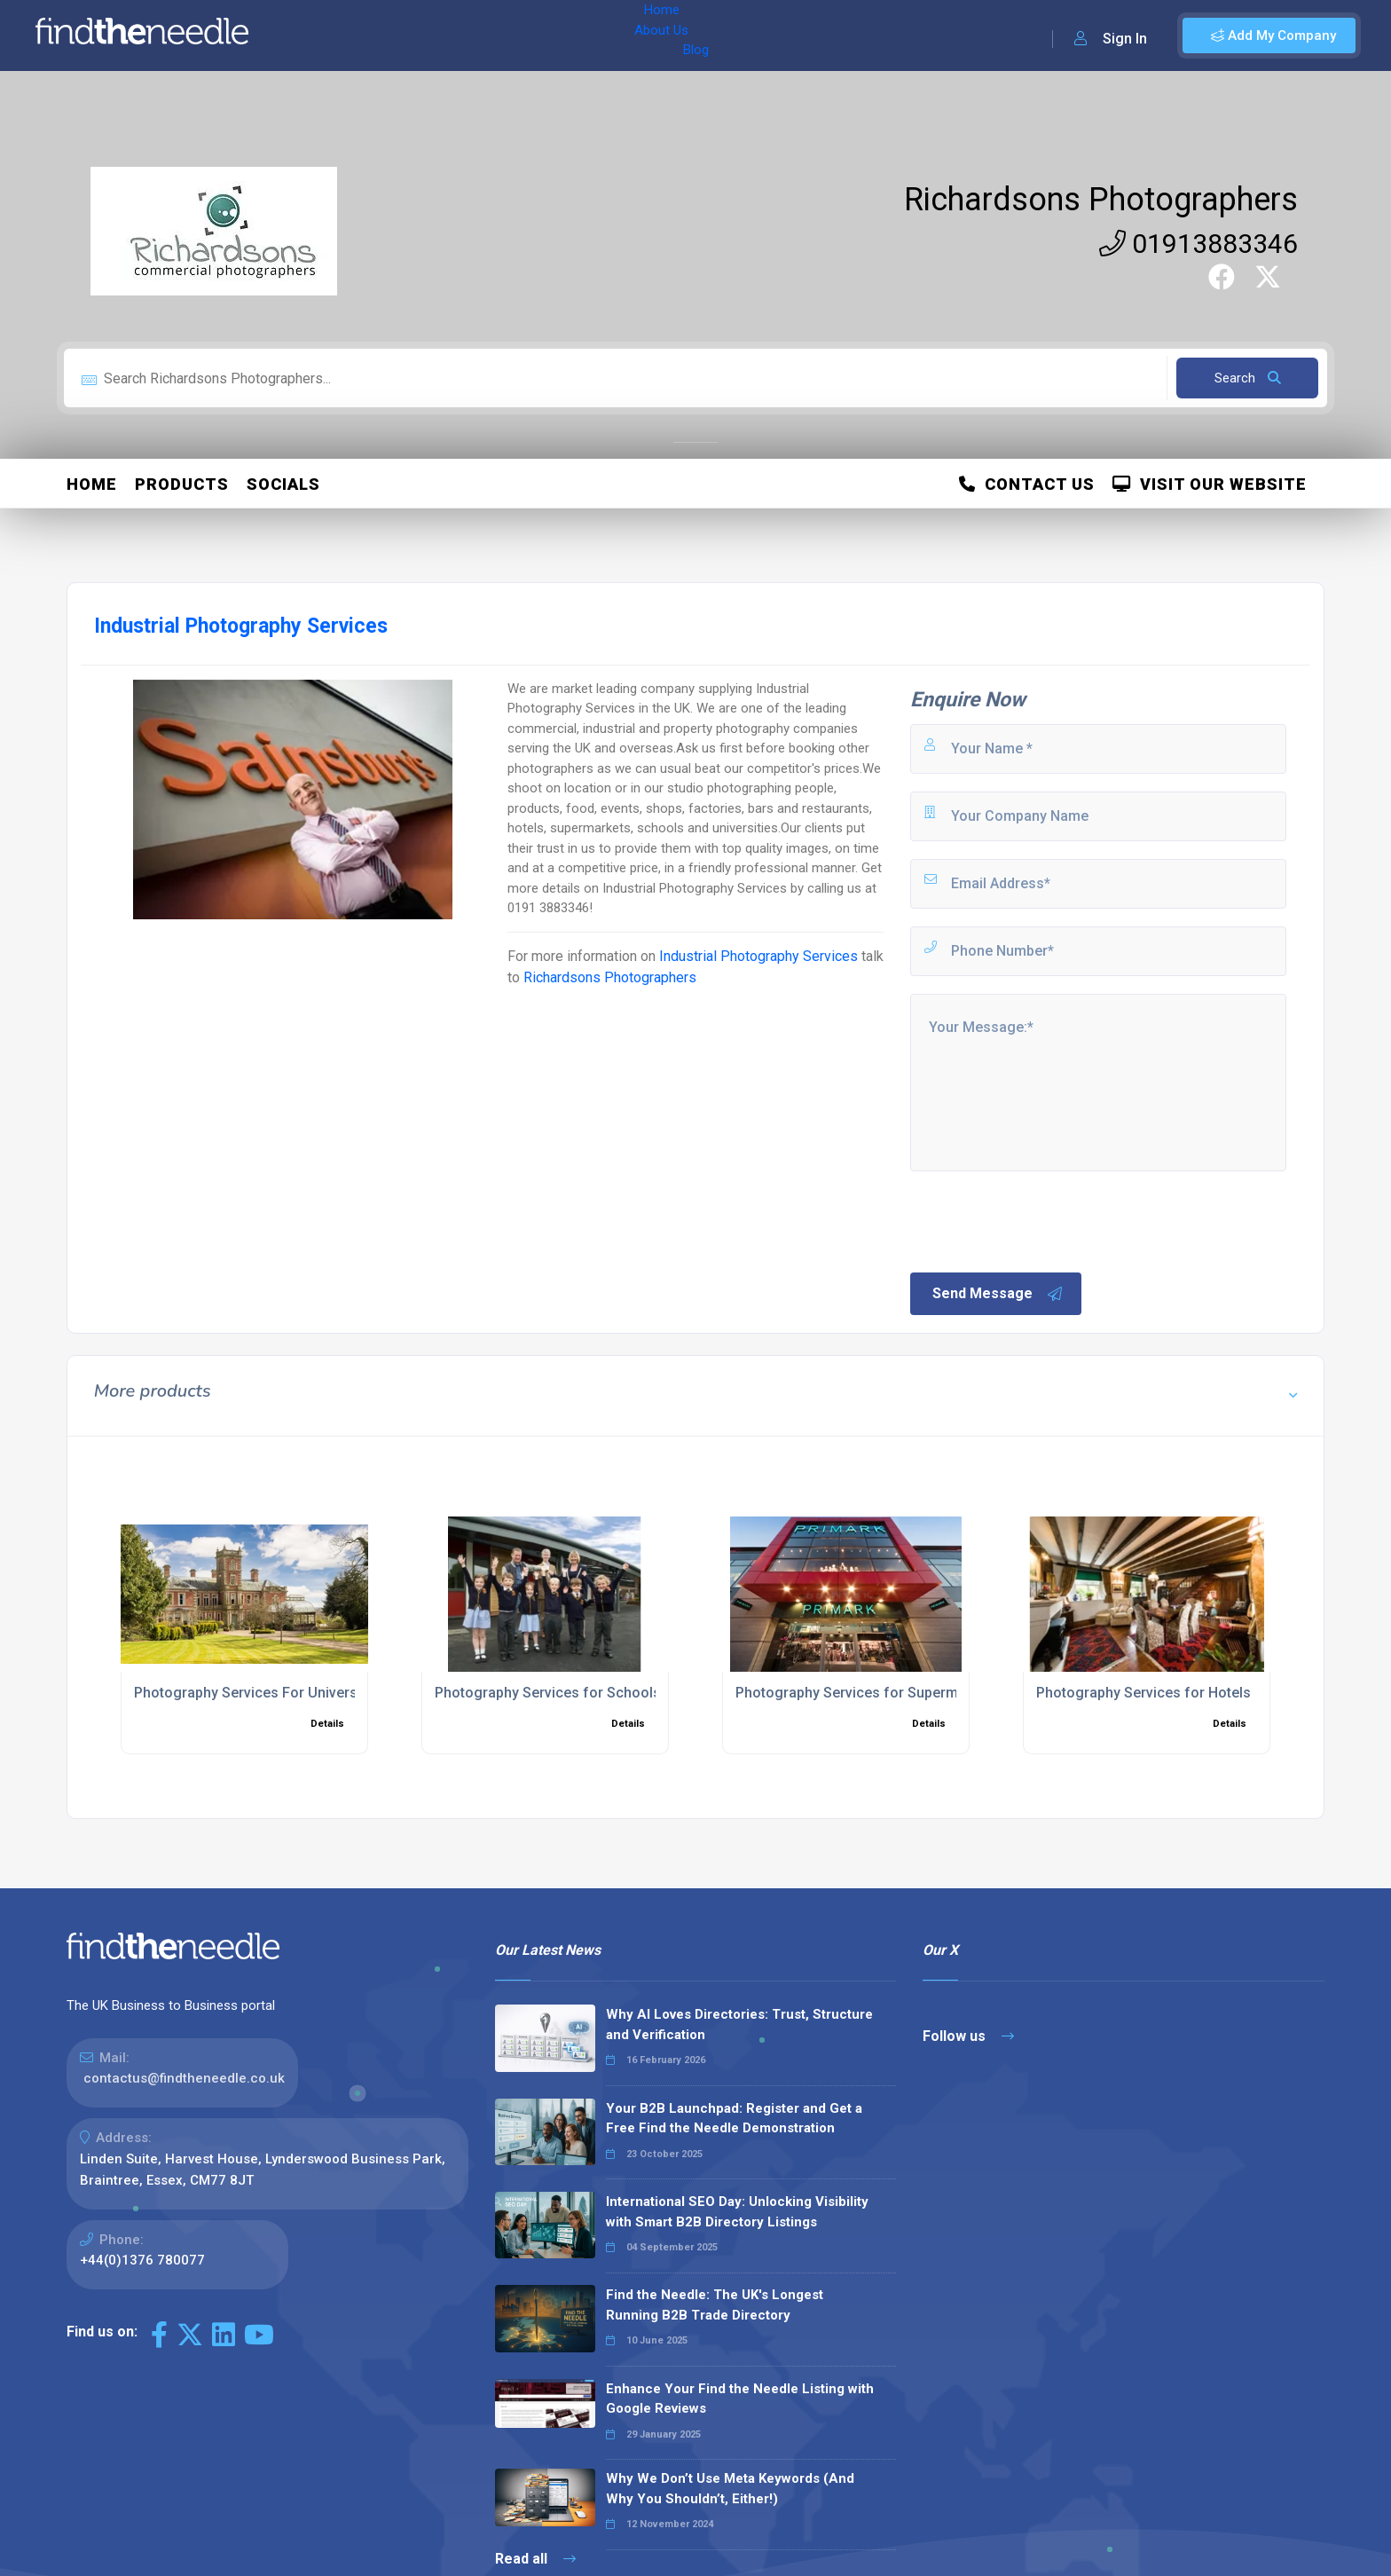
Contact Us (1027, 484)
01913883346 (1198, 243)
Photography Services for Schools (548, 1692)
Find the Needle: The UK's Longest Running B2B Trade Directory (714, 2305)
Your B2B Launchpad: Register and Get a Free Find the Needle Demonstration (734, 2118)
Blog (442, 35)
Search (1247, 378)
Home (313, 35)
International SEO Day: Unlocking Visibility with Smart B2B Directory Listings (737, 2212)
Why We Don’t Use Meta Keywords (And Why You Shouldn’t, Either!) (730, 2488)
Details (327, 1723)
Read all (535, 2558)
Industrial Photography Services (760, 956)
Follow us (968, 2036)
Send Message (998, 1294)
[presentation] (1042, 1220)
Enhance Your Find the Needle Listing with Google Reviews (740, 2399)
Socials (283, 484)
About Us (380, 35)
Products (182, 484)
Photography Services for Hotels (1143, 1692)
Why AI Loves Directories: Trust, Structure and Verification (739, 2024)
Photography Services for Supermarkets (867, 1692)
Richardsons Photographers (1101, 199)
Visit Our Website (1209, 484)
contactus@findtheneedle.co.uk (184, 2078)
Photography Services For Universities (259, 1692)
